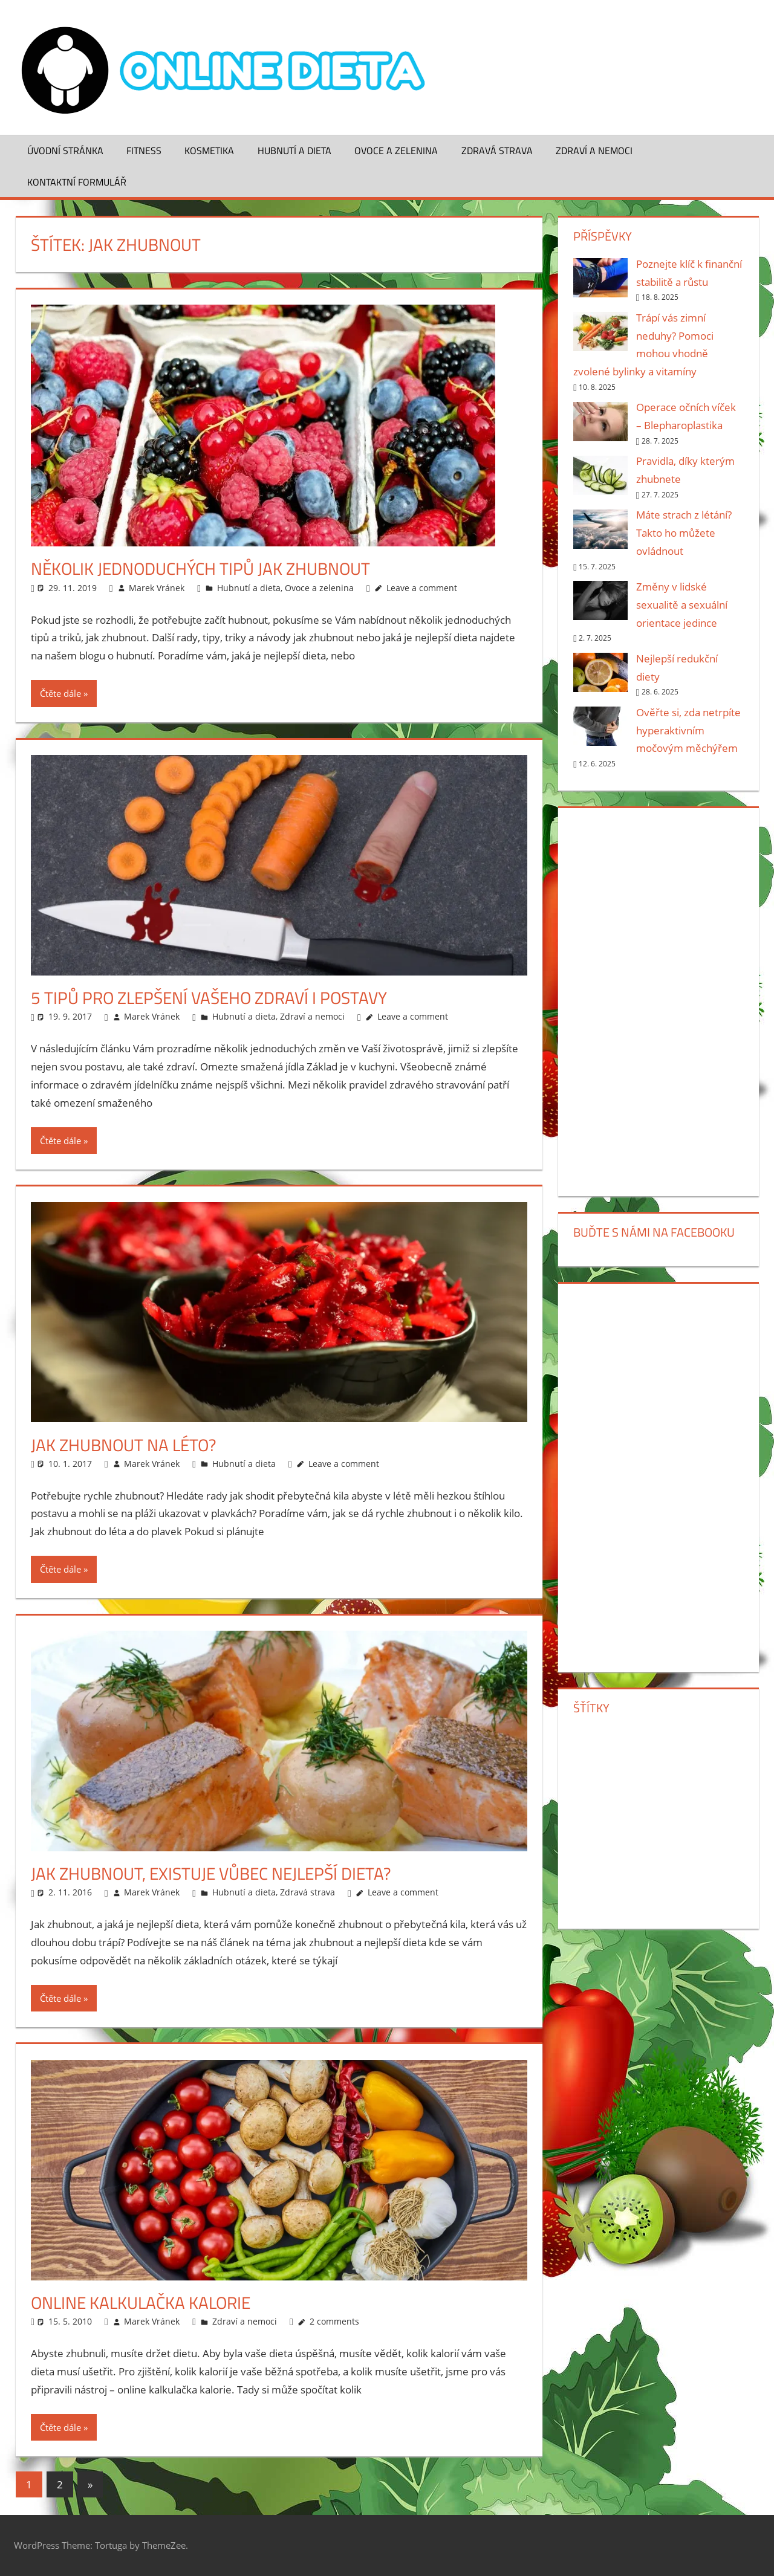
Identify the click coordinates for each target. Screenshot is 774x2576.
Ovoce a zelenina (396, 150)
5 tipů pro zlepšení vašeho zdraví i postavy (209, 998)
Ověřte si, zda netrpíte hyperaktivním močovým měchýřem (688, 730)
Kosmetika (209, 150)
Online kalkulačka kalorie (140, 2302)
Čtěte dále (60, 693)
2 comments (334, 2321)
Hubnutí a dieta (294, 150)
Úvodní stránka (65, 150)
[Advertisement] (658, 999)
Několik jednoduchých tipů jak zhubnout (200, 568)
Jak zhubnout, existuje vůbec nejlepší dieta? (211, 1873)
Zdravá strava (497, 150)
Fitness (143, 150)
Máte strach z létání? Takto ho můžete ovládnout (684, 533)
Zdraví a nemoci (594, 150)
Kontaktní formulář (76, 182)
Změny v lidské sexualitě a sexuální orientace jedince (681, 605)
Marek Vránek (156, 588)
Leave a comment (421, 588)
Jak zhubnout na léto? (123, 1445)
